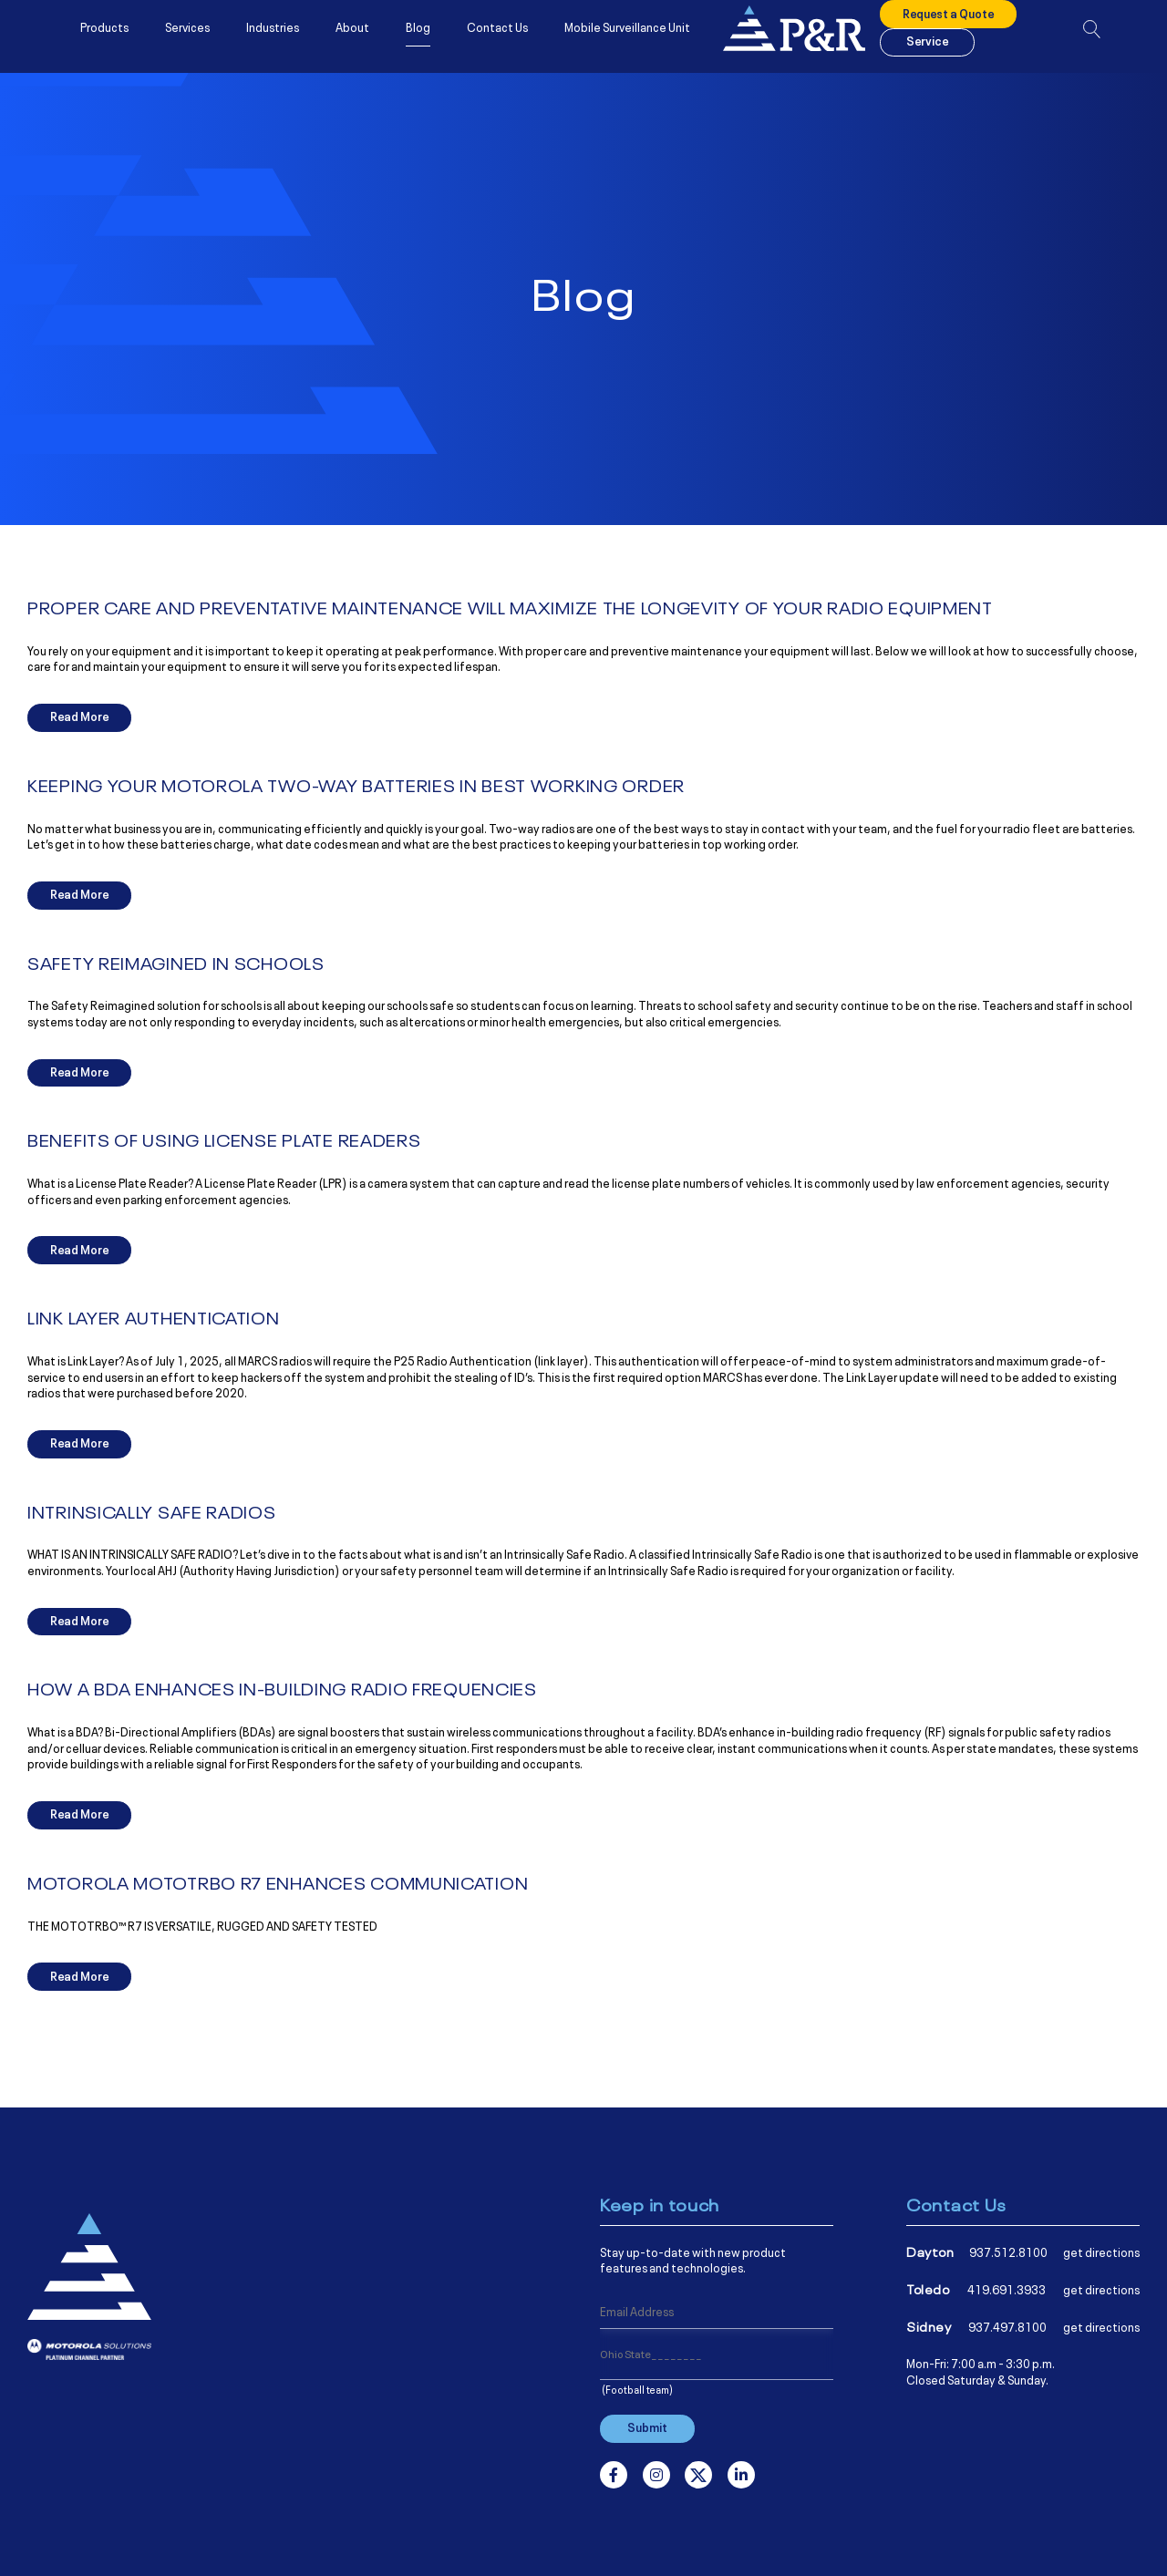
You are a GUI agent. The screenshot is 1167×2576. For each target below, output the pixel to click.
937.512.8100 (1008, 2251)
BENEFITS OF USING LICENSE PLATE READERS (223, 1139)
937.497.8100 (1007, 2326)
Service (927, 48)
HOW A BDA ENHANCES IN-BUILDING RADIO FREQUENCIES (282, 1688)
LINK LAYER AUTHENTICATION (153, 1317)
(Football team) (637, 2389)
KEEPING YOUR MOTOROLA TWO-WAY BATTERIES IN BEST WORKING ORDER (356, 785)
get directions (1101, 2251)
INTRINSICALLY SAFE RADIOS (151, 1511)
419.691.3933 (1006, 2289)
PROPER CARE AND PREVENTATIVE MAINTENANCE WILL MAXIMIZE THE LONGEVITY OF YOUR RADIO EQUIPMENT (510, 607)
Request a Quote (948, 21)
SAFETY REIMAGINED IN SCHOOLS (176, 963)
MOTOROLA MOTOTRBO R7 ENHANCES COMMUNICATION (277, 1882)
